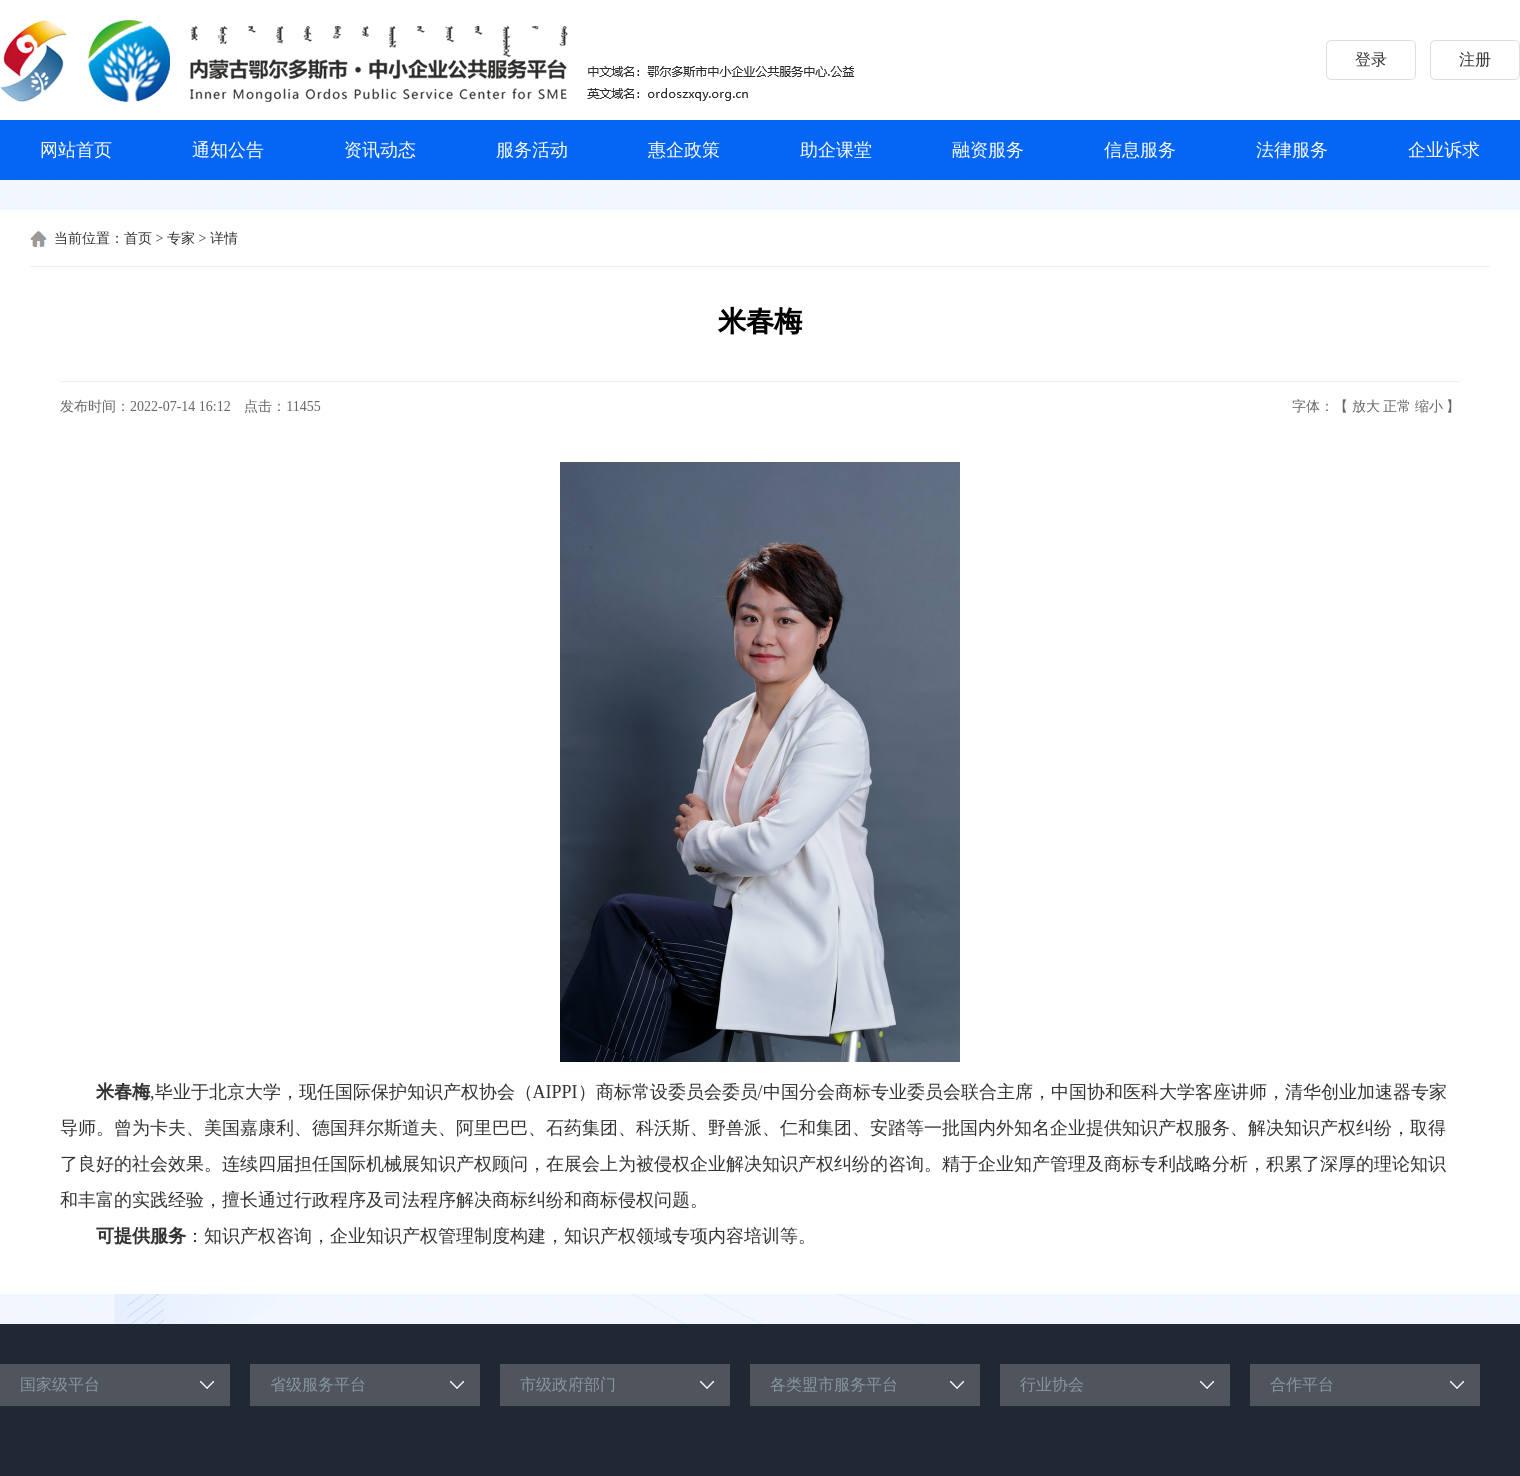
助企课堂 (836, 150)
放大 (1366, 406)
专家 (181, 238)
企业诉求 (1444, 150)
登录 (1371, 59)
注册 (1475, 59)
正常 (1397, 406)
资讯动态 (380, 150)
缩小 (1429, 406)
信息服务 (1140, 150)
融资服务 (988, 150)
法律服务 (1292, 150)
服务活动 (532, 150)
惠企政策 (684, 150)
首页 (138, 238)
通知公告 (228, 150)
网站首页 (76, 150)
